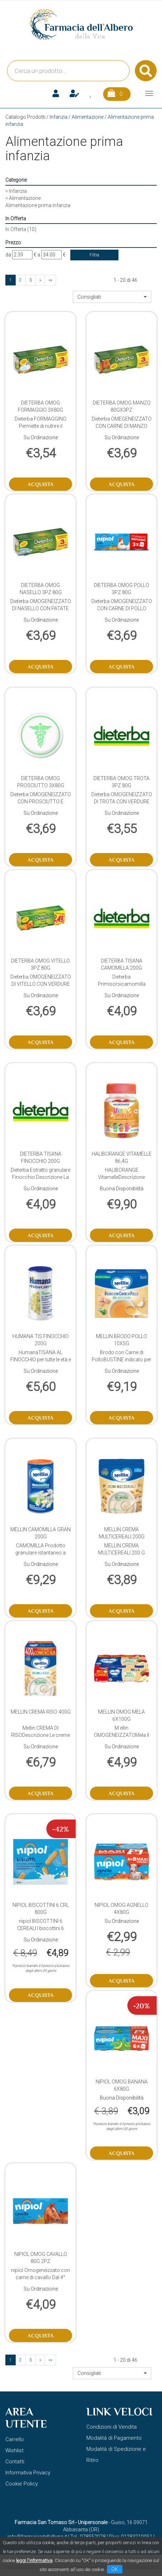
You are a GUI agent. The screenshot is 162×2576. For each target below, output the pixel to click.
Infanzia (58, 117)
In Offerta (20, 229)
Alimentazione (87, 117)
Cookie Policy (21, 2483)
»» (50, 280)
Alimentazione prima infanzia (37, 205)
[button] (112, 297)
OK (114, 2569)
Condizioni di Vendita (111, 2427)
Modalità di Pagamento (114, 2438)
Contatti (14, 2461)
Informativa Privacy (27, 2472)
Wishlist (14, 2450)
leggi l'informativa (34, 2560)
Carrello (14, 2439)
